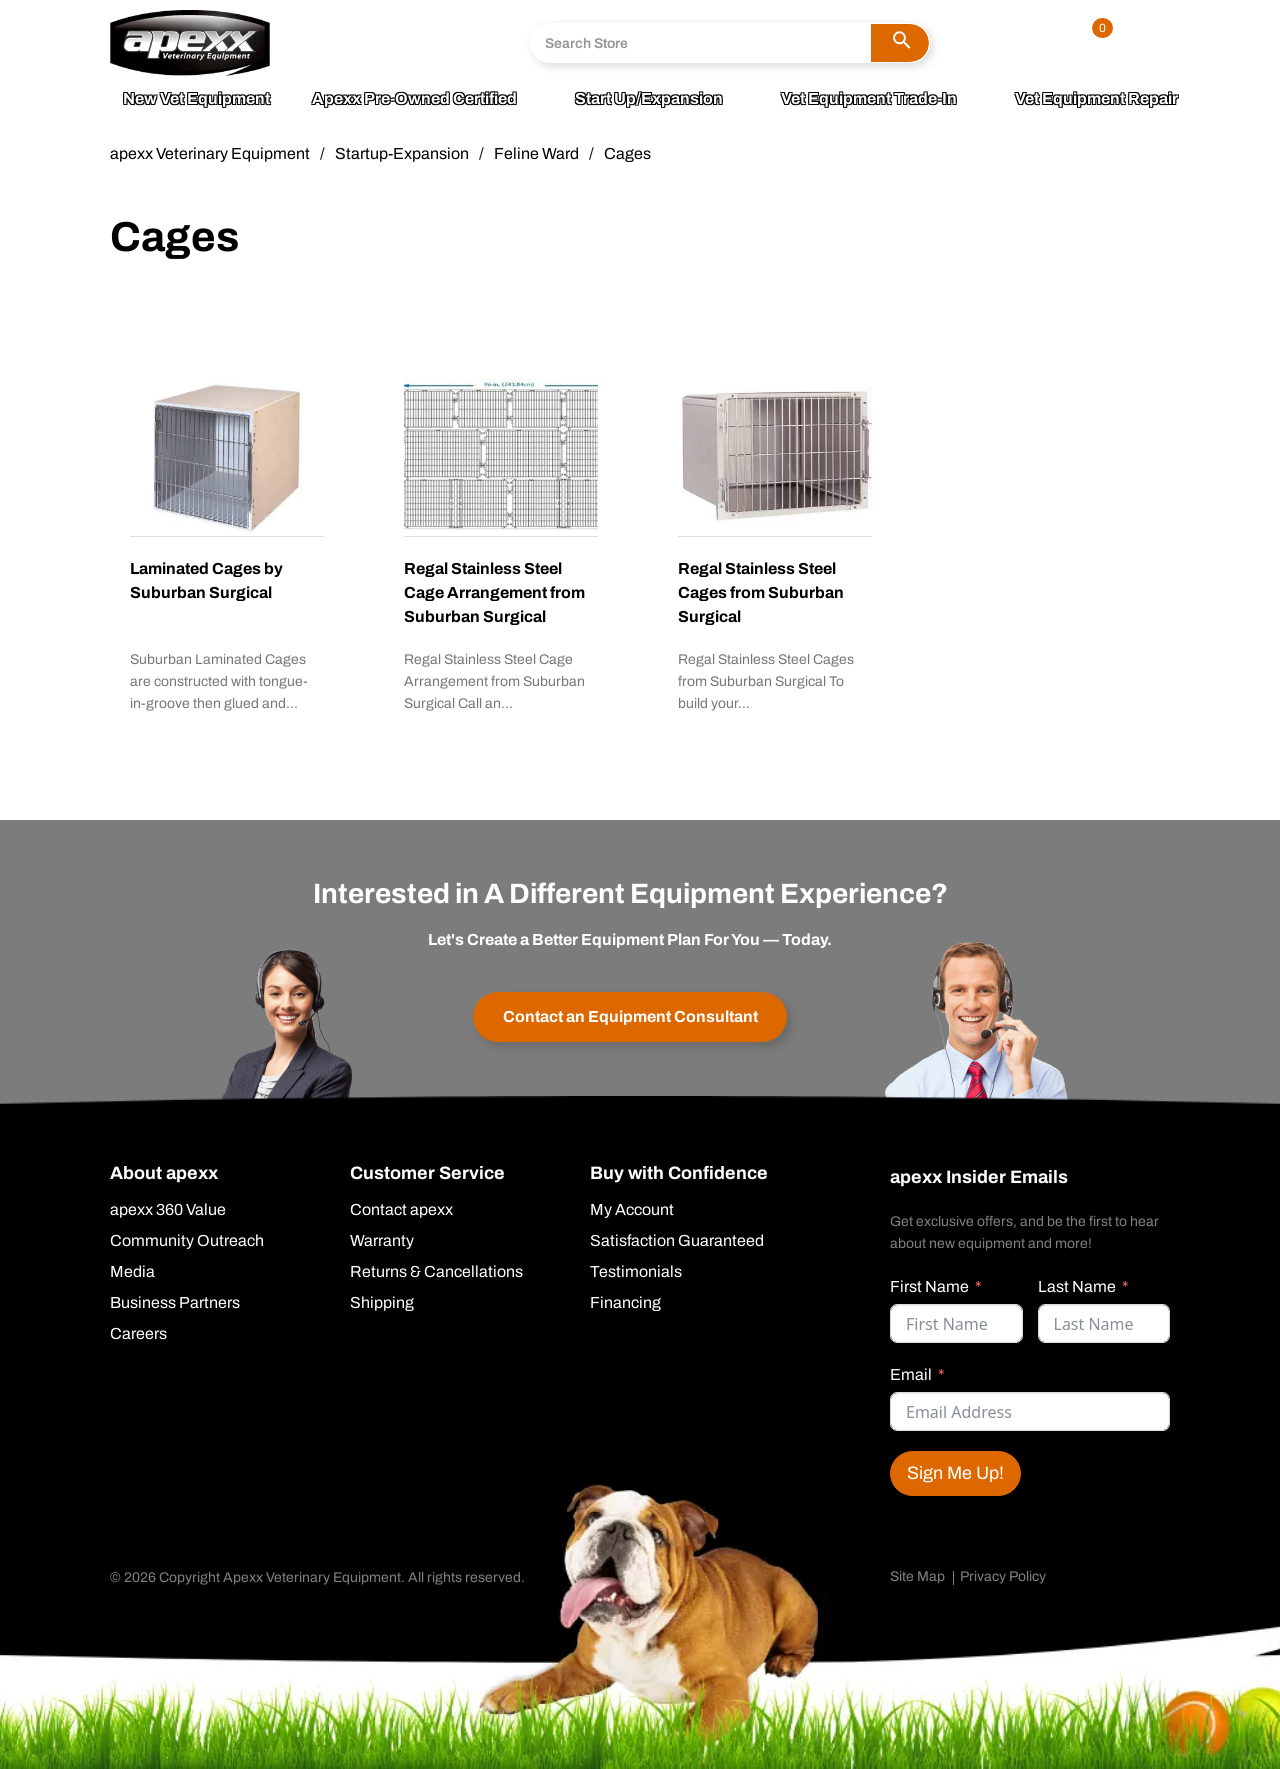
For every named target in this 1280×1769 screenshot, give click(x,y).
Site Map (917, 1576)
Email (911, 1374)
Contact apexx (401, 1210)
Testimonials (636, 1272)
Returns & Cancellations (436, 1272)
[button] (900, 43)
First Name (929, 1286)
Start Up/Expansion (649, 99)
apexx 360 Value (168, 1210)
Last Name (1077, 1286)
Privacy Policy (1003, 1576)
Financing (625, 1303)
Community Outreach (187, 1241)
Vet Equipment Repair (1096, 99)
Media (132, 1272)
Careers (138, 1334)
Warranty (382, 1241)
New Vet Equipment (196, 99)
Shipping (382, 1303)
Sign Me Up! (955, 1473)
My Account (632, 1210)
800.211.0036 (368, 29)
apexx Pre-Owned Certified (414, 99)
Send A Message (376, 59)
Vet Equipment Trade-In (869, 99)
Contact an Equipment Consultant (630, 1016)
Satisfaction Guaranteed (677, 1241)
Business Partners (175, 1303)
